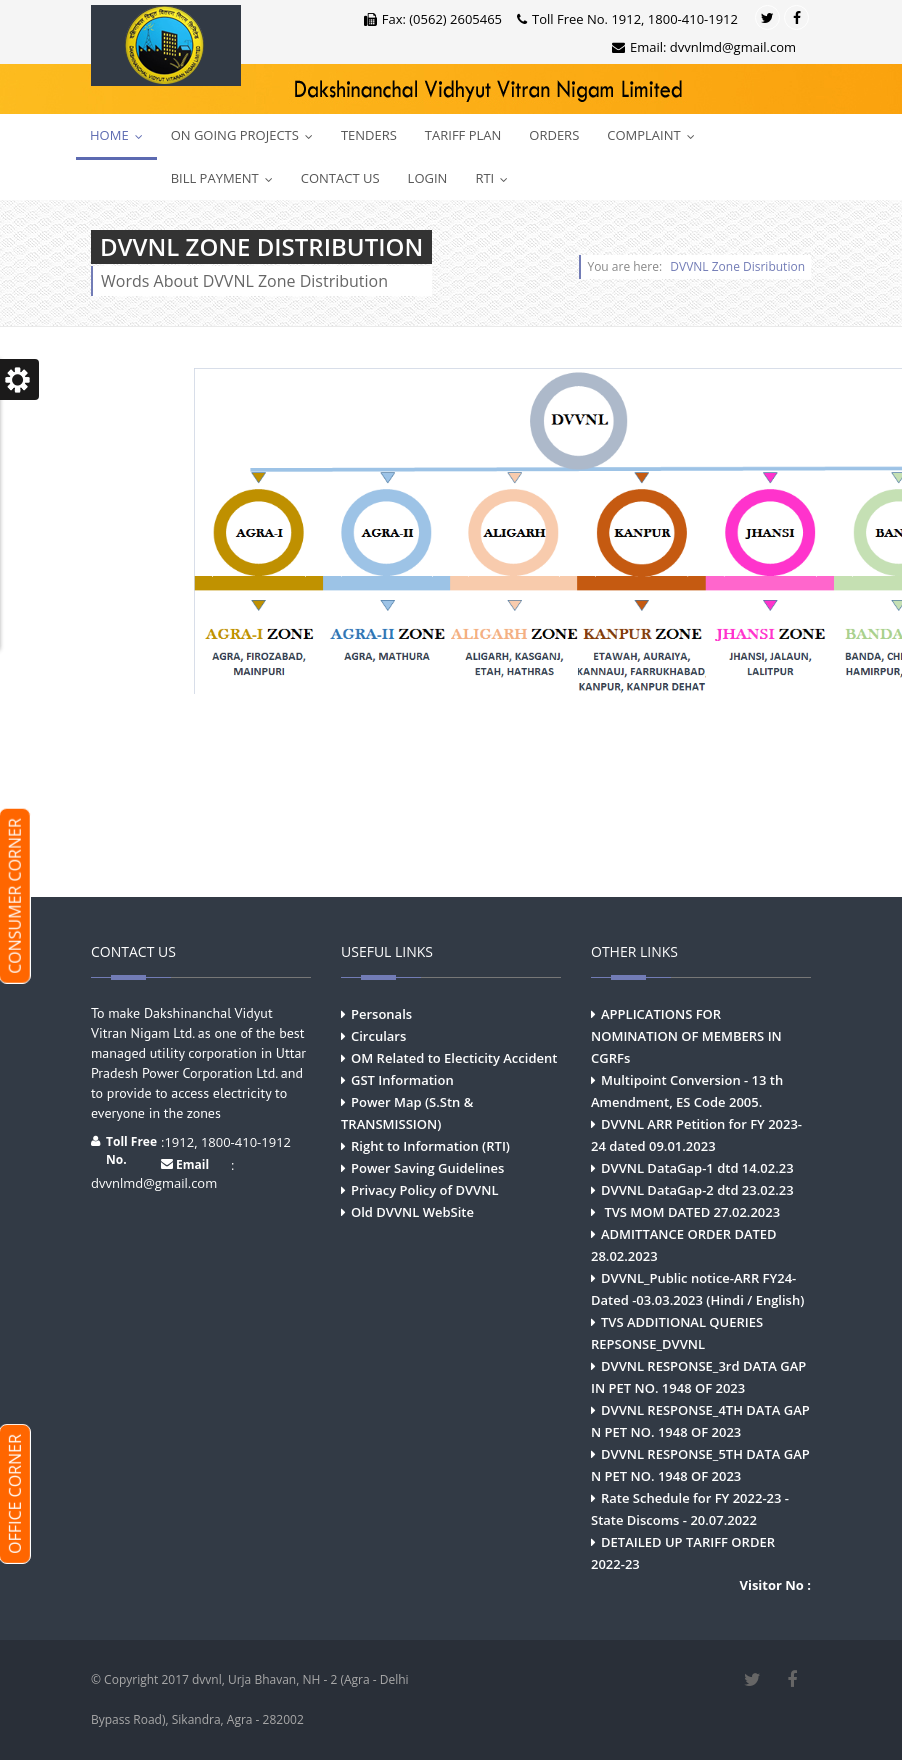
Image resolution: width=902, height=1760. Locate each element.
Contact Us (340, 178)
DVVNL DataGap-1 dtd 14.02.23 (697, 1168)
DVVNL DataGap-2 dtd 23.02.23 (697, 1190)
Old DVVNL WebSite (412, 1212)
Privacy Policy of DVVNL (424, 1190)
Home (121, 135)
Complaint (655, 135)
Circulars (378, 1036)
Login (428, 178)
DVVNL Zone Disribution (737, 266)
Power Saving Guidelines (427, 1168)
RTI (496, 178)
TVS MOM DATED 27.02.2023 (690, 1212)
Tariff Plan (463, 135)
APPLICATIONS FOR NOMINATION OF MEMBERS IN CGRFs (686, 1036)
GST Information (402, 1080)
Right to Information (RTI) (430, 1146)
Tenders (369, 135)
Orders (554, 135)
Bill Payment (226, 178)
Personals (381, 1014)
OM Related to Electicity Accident (454, 1058)
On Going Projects (246, 135)
